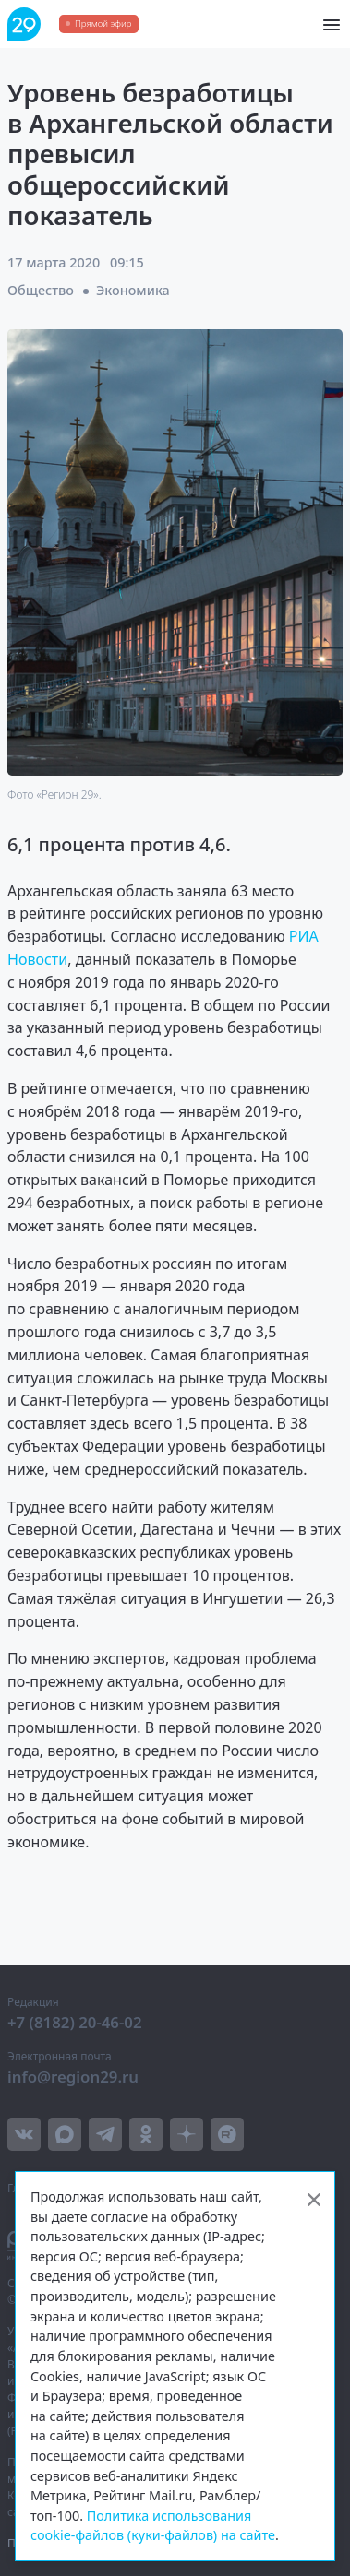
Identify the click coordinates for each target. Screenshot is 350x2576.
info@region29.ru (73, 2076)
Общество (40, 290)
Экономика (133, 290)
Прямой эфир (103, 24)
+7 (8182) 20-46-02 (74, 2022)
